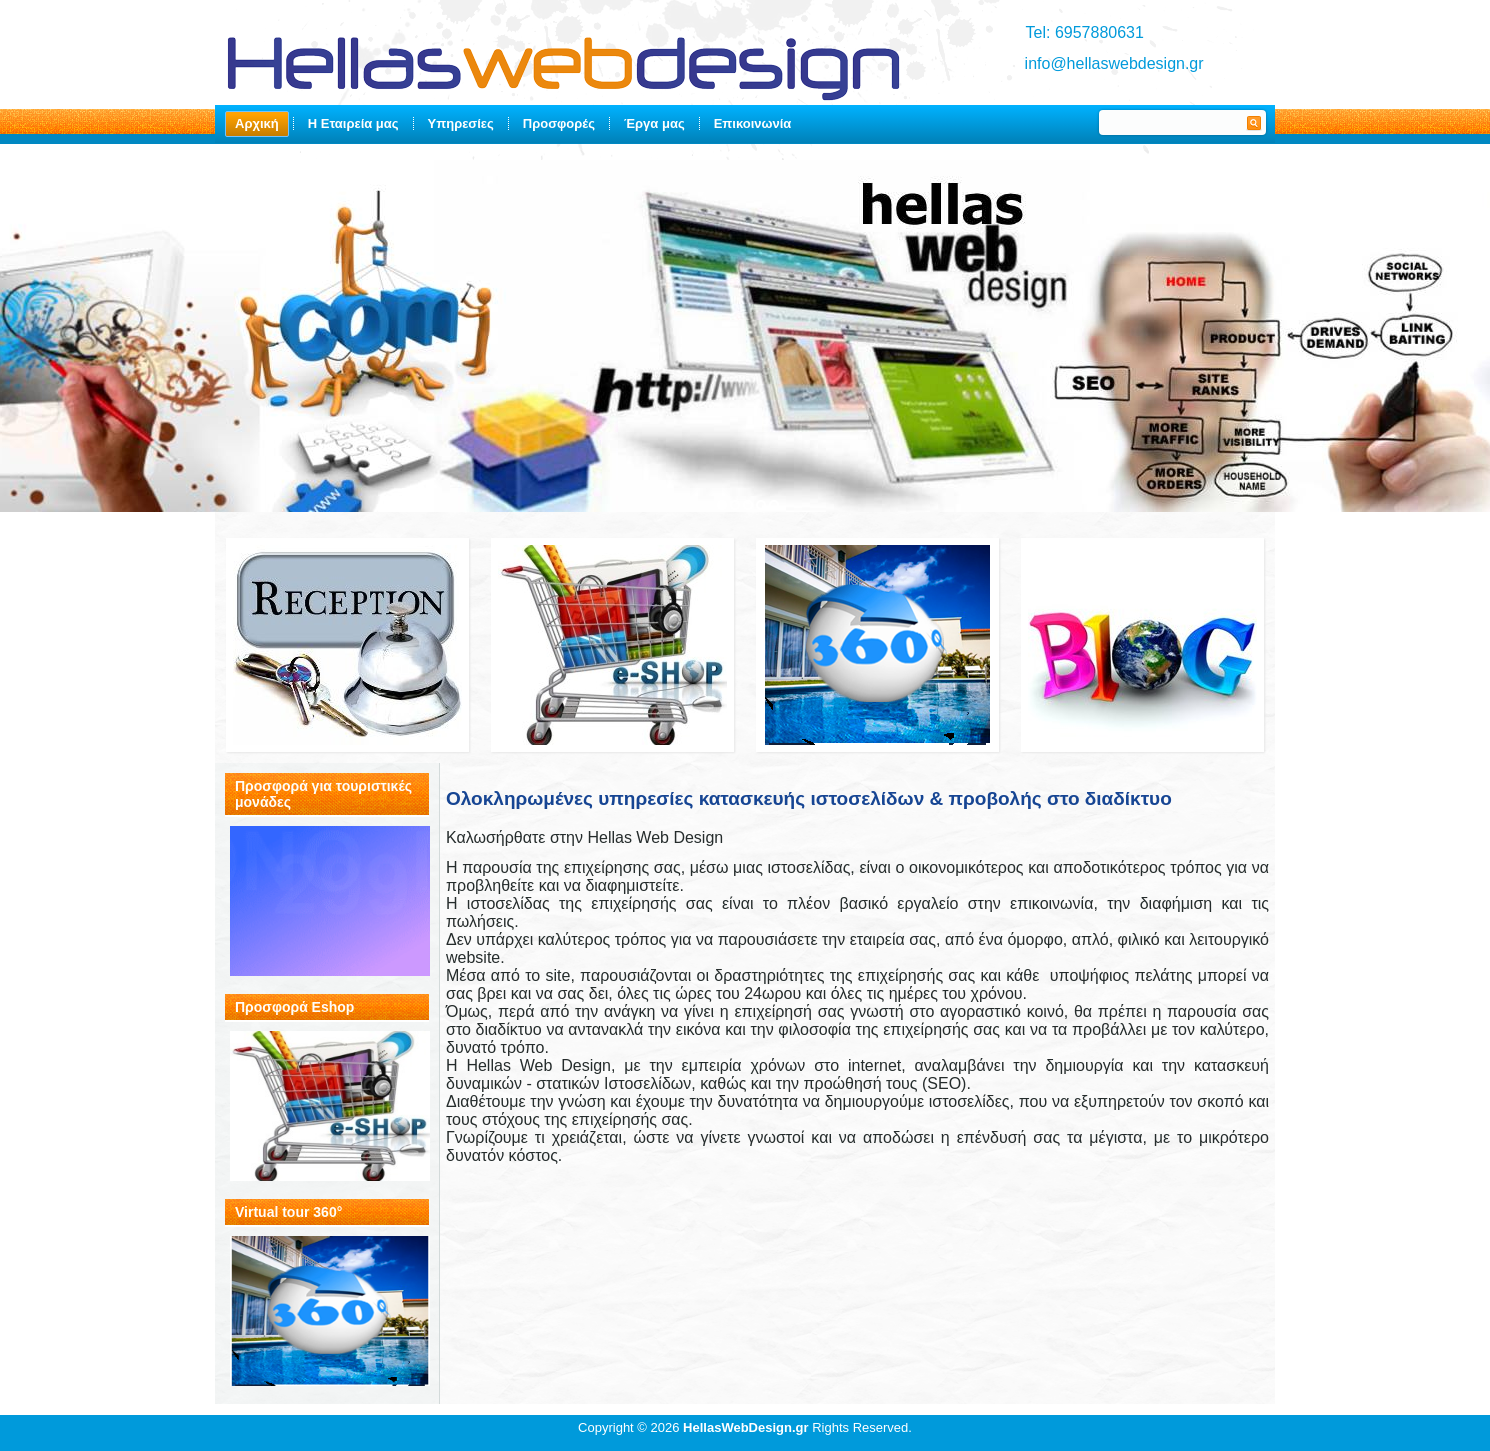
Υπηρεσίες (461, 123)
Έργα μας (654, 123)
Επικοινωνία (753, 123)
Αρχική (257, 123)
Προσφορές (559, 123)
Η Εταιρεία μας (353, 123)
